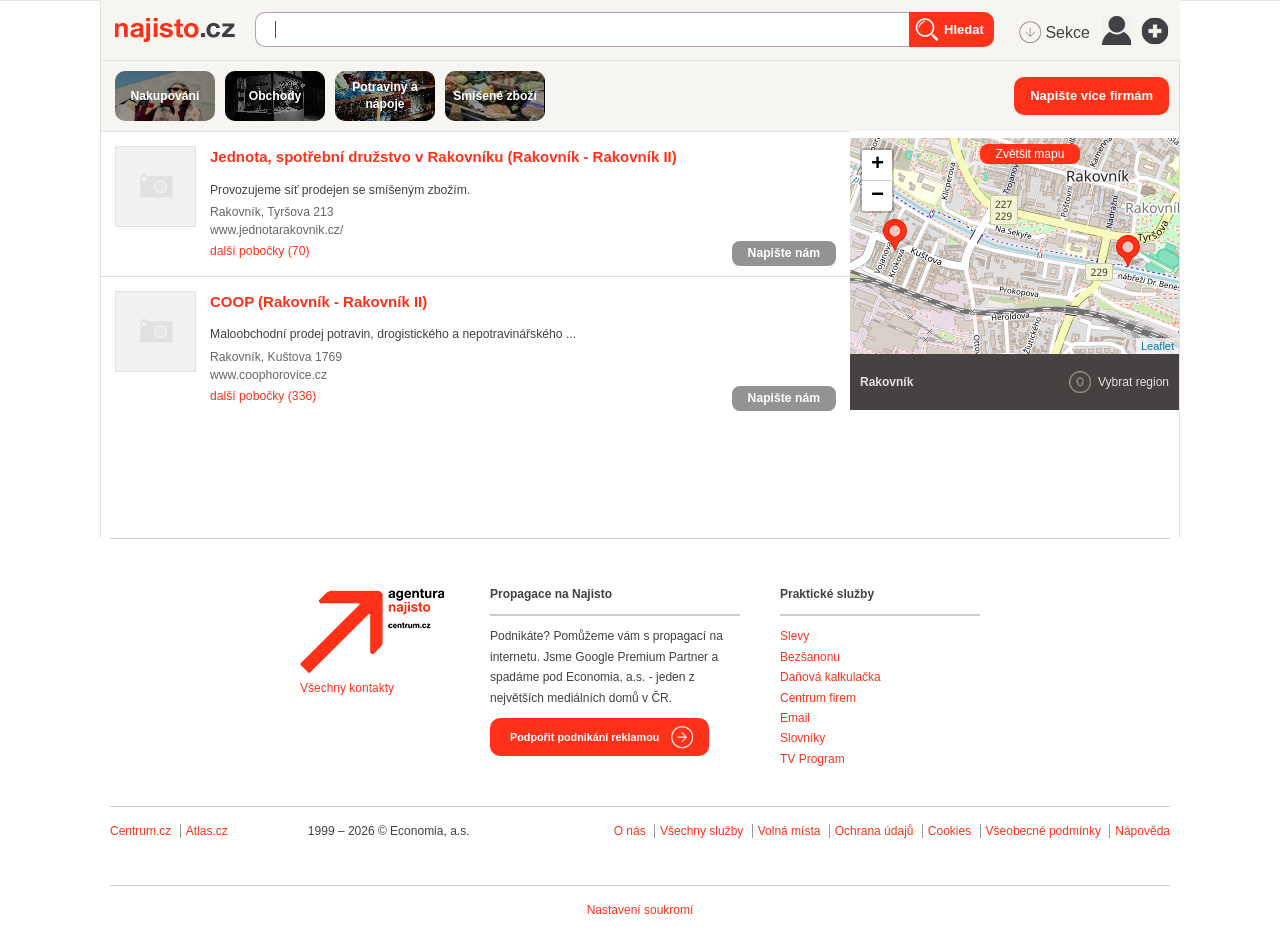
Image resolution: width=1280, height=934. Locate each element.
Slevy (794, 636)
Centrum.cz (140, 831)
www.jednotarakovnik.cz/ (276, 230)
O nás (630, 831)
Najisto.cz (185, 30)
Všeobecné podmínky (1043, 831)
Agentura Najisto (372, 631)
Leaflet (1157, 346)
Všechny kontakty (347, 688)
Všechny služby (703, 831)
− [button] (877, 196)
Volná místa (789, 831)
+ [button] (877, 165)
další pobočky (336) (263, 396)
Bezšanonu (810, 657)
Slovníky (802, 738)
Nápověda (1142, 831)
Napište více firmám (1091, 95)
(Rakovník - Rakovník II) (443, 156)
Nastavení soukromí (640, 910)
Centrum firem (818, 698)
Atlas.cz (207, 831)
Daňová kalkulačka (830, 677)
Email (795, 718)
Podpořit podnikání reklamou (584, 737)
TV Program (812, 759)
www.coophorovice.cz (268, 375)
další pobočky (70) (259, 251)
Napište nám (784, 253)
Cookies (949, 831)
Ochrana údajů (874, 831)
